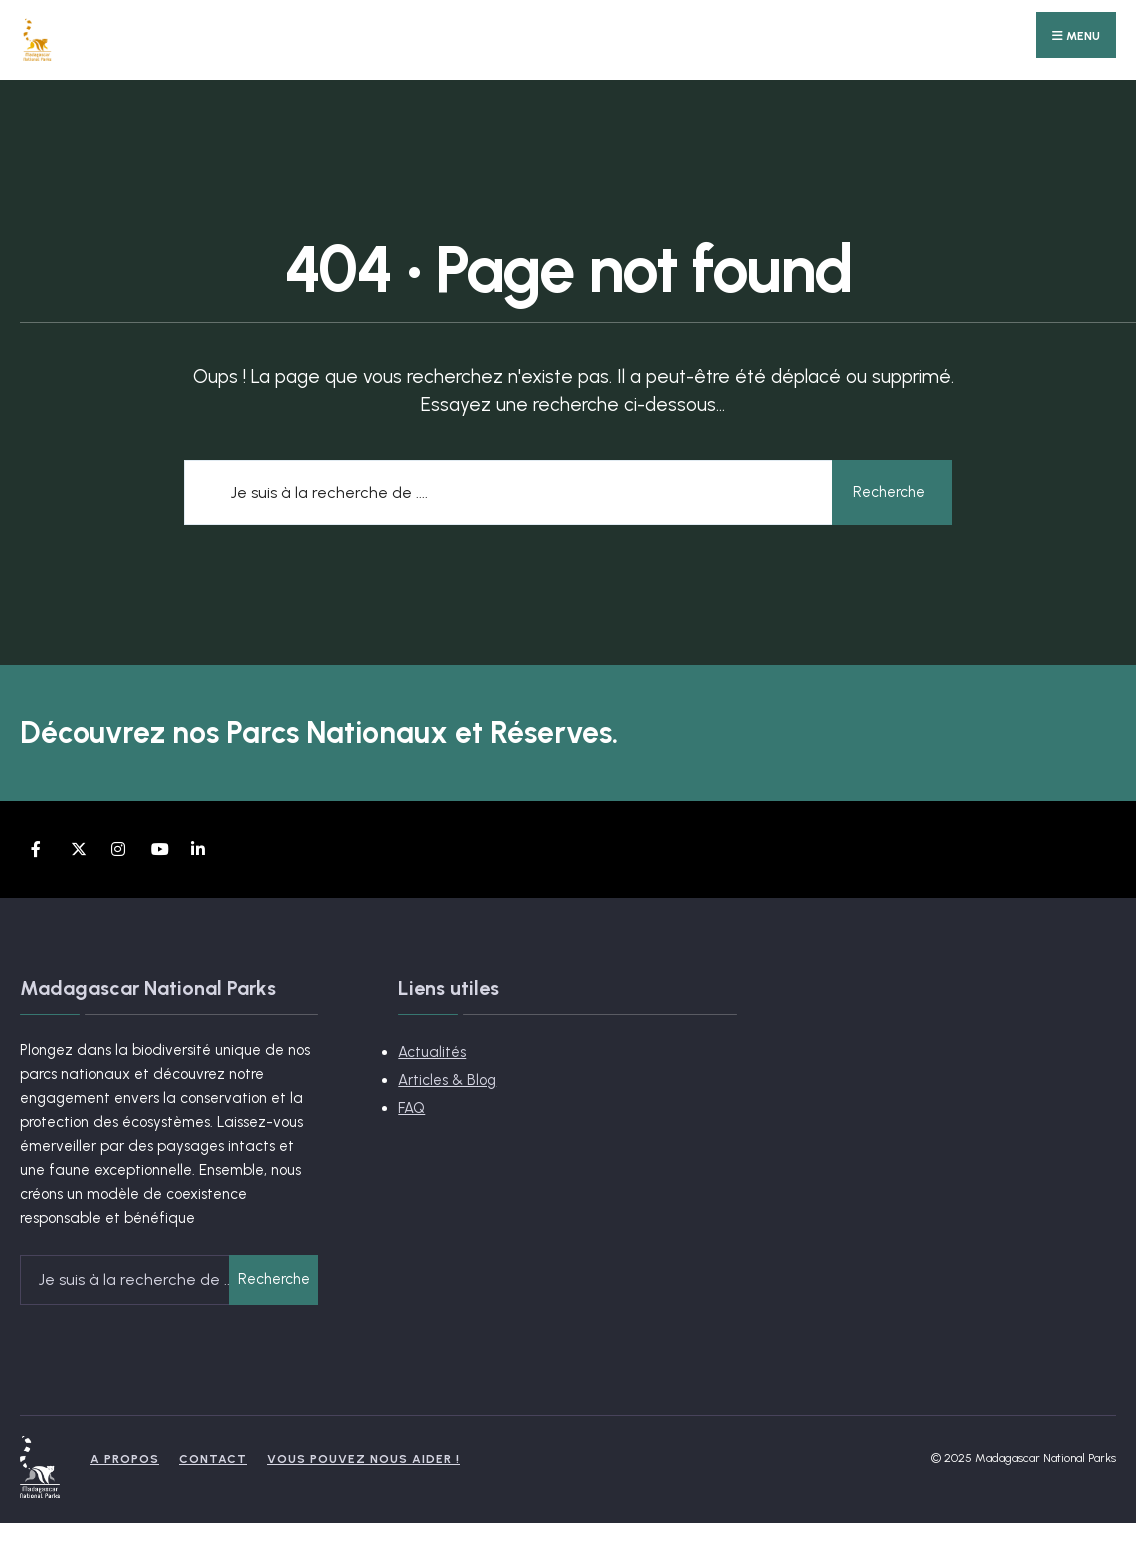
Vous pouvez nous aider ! (363, 1459)
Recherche (889, 492)
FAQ (411, 1108)
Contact (213, 1459)
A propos (124, 1459)
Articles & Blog (447, 1080)
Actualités (432, 1052)
